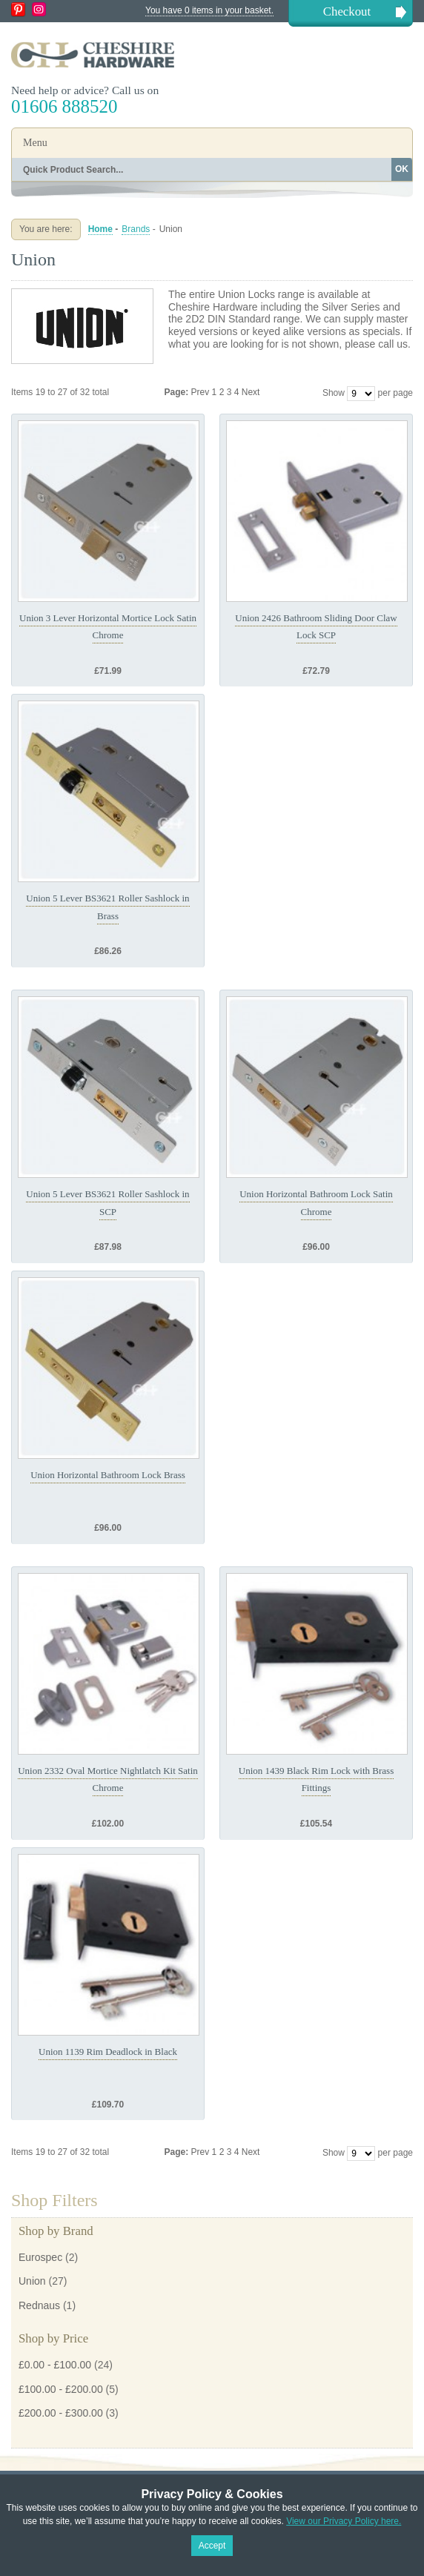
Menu (35, 142)
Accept (212, 2545)
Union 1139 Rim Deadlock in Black (108, 2051)
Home (100, 229)
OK (401, 169)
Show (333, 393)
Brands (136, 229)
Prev (201, 392)
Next (251, 392)
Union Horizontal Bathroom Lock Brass (107, 1474)
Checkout (347, 11)
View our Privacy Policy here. (343, 2521)
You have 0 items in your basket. (209, 10)
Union (32, 2281)
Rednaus (39, 2305)
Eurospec (40, 2257)
